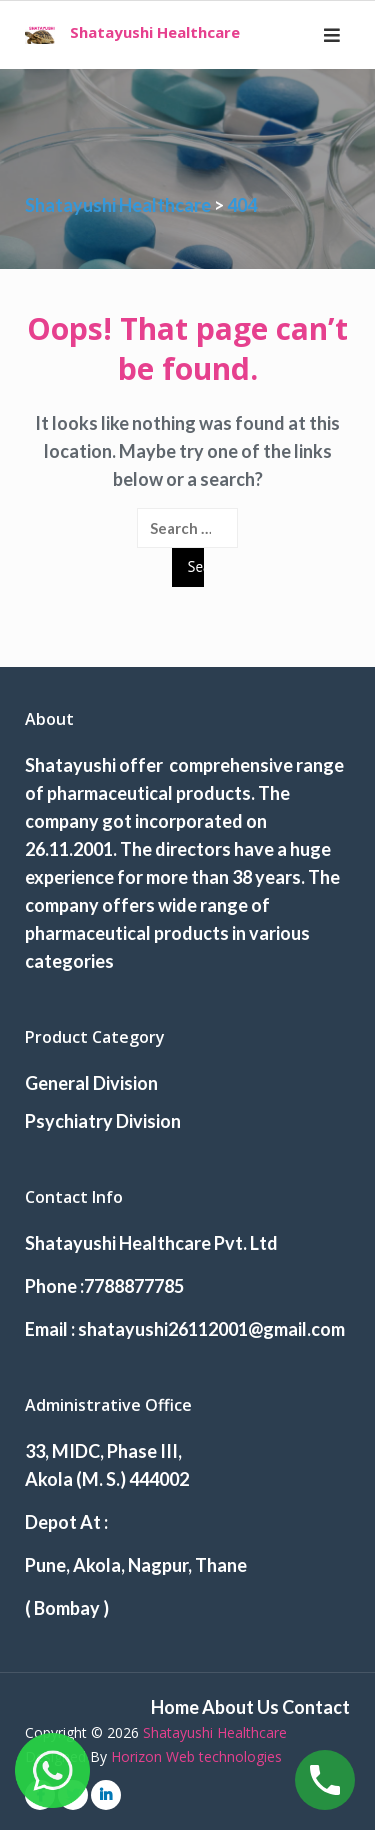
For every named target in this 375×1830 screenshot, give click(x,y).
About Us (240, 1707)
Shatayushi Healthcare (155, 32)
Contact (316, 1707)
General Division (91, 1083)
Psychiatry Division (103, 1121)
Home (175, 1707)
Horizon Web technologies (196, 1756)
